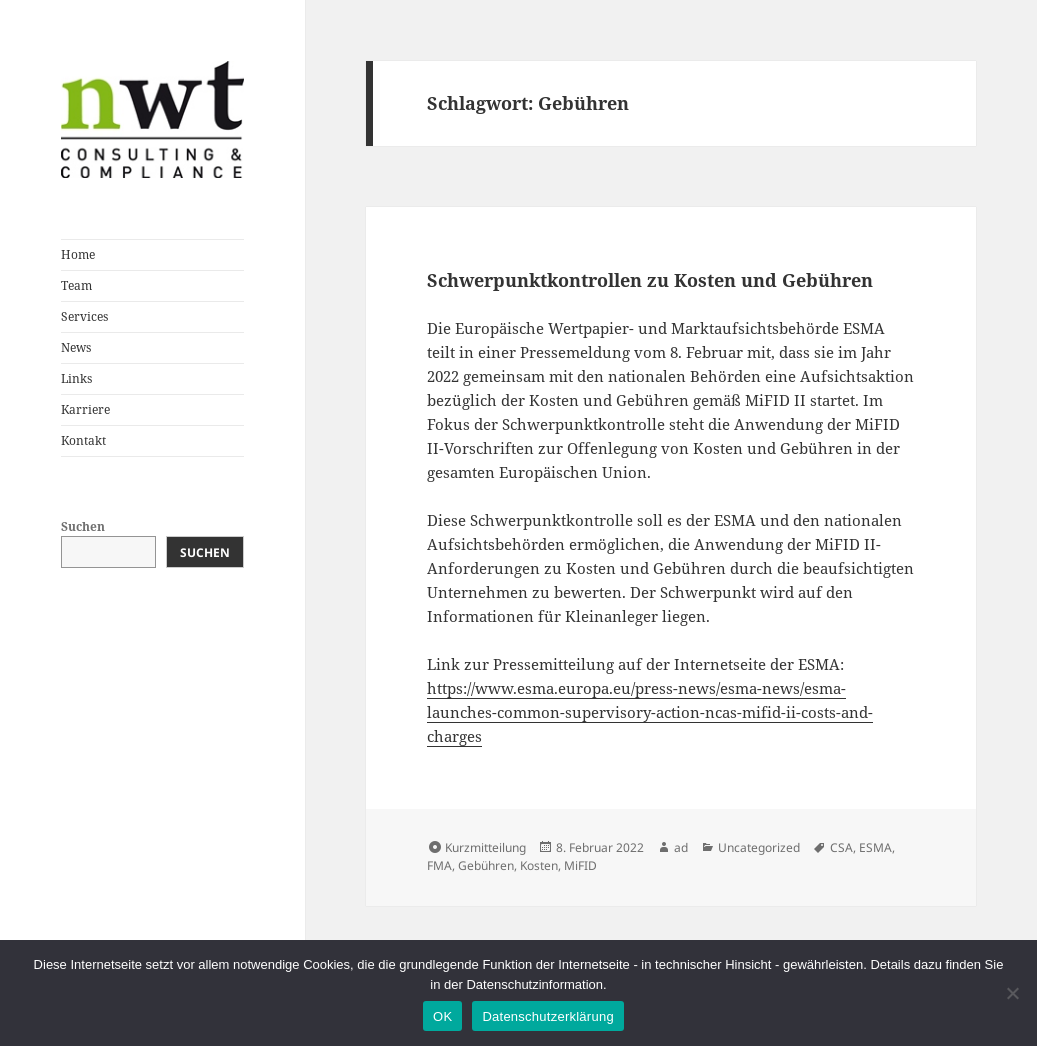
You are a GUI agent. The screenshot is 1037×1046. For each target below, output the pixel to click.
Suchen (83, 526)
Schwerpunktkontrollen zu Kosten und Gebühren (650, 280)
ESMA (875, 847)
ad (681, 847)
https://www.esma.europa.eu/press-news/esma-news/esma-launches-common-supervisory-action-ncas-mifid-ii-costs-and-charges (650, 712)
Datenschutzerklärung (547, 1016)
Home (78, 254)
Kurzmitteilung (485, 847)
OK (442, 1016)
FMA (439, 865)
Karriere (85, 409)
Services (84, 316)
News (76, 347)
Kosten (539, 865)
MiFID (580, 865)
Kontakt (83, 440)
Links (76, 378)
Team (76, 285)
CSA (841, 847)
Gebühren (486, 865)
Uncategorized (759, 847)
